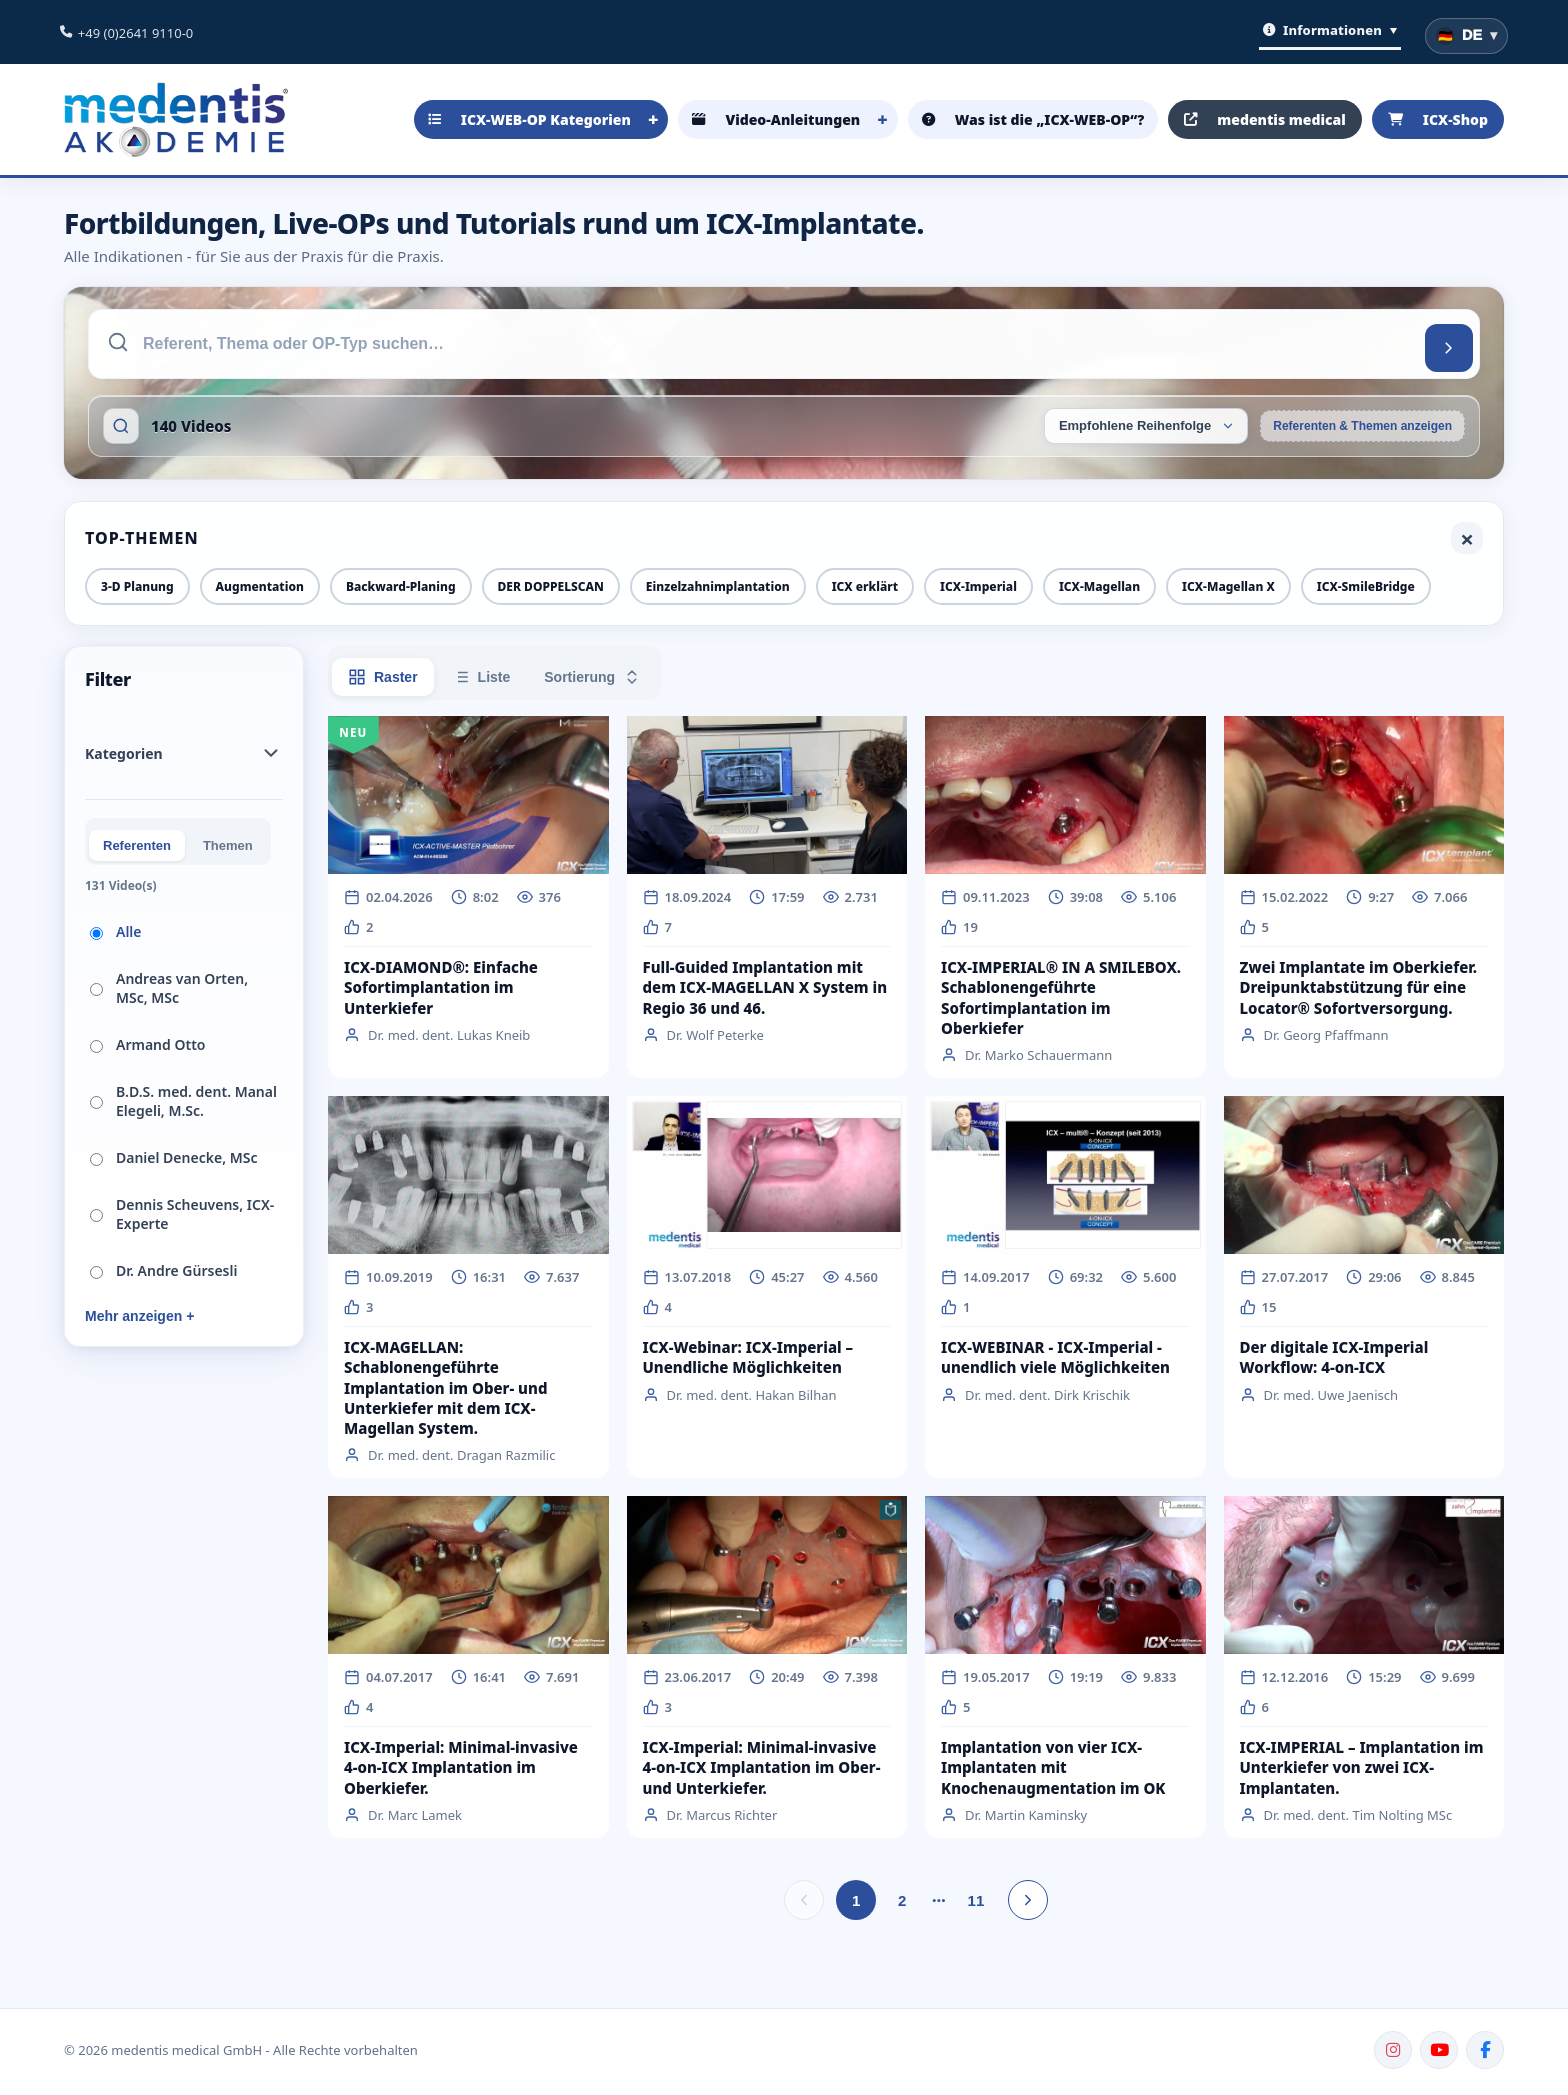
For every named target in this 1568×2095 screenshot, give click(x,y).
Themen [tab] (228, 845)
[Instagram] (1393, 2050)
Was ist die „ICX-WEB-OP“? (1033, 119)
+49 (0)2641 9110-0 (135, 33)
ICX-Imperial (978, 586)
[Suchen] (1449, 348)
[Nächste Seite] (1028, 1900)
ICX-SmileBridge (1366, 586)
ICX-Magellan (1099, 586)
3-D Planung (137, 586)
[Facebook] (1485, 2050)
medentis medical (1265, 119)
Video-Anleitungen (776, 119)
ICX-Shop (1438, 119)
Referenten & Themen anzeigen (1362, 426)
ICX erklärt (865, 586)
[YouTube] (1439, 2050)
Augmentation (260, 586)
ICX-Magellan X (1228, 586)
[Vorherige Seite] (804, 1900)
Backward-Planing (401, 586)
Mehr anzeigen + (139, 1316)
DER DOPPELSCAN (551, 586)
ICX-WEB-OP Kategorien (529, 119)
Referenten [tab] (137, 845)
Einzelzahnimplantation (718, 586)
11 (976, 1900)
